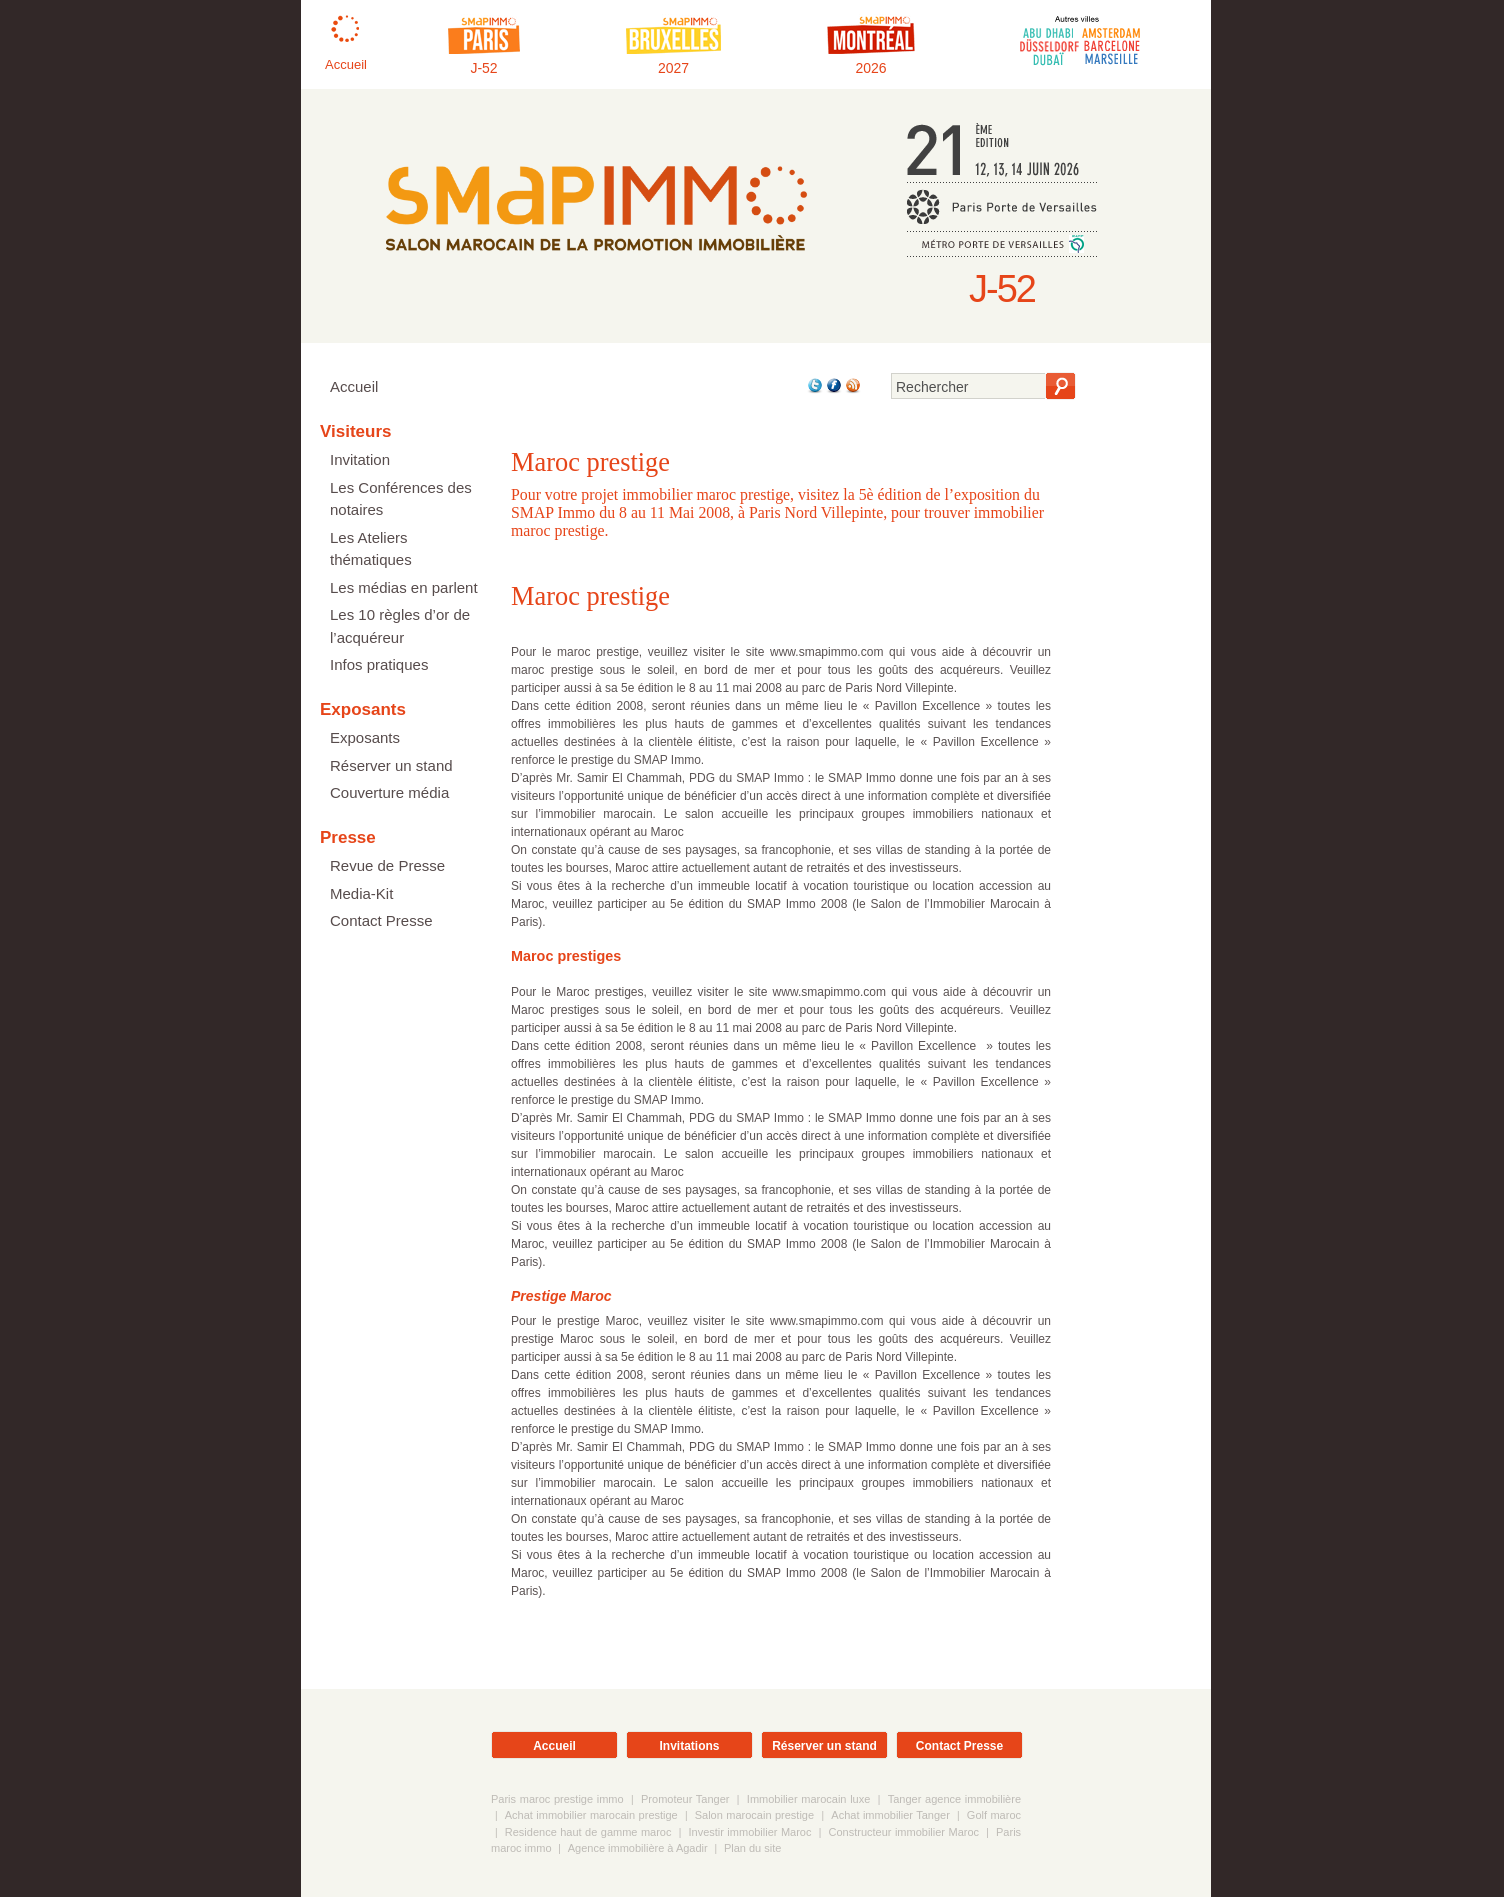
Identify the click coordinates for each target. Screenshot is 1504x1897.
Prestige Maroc (561, 1296)
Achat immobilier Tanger (890, 1815)
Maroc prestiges (566, 956)
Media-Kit (361, 893)
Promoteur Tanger (685, 1799)
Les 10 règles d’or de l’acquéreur (400, 626)
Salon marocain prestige (756, 1815)
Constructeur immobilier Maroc (903, 1832)
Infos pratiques (379, 664)
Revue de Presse (387, 865)
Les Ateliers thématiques (371, 549)
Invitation (360, 459)
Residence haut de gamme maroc (588, 1832)
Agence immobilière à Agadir (638, 1848)
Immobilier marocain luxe (808, 1799)
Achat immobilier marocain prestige (591, 1815)
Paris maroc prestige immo (557, 1799)
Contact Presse (381, 920)
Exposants (365, 737)
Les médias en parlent (404, 587)
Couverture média (389, 792)
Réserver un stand (391, 765)
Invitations (689, 1746)
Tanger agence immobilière (954, 1799)
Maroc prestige (590, 596)
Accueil (354, 386)
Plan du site (752, 1848)
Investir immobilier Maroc (749, 1832)
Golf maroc (994, 1815)
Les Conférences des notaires (401, 499)
